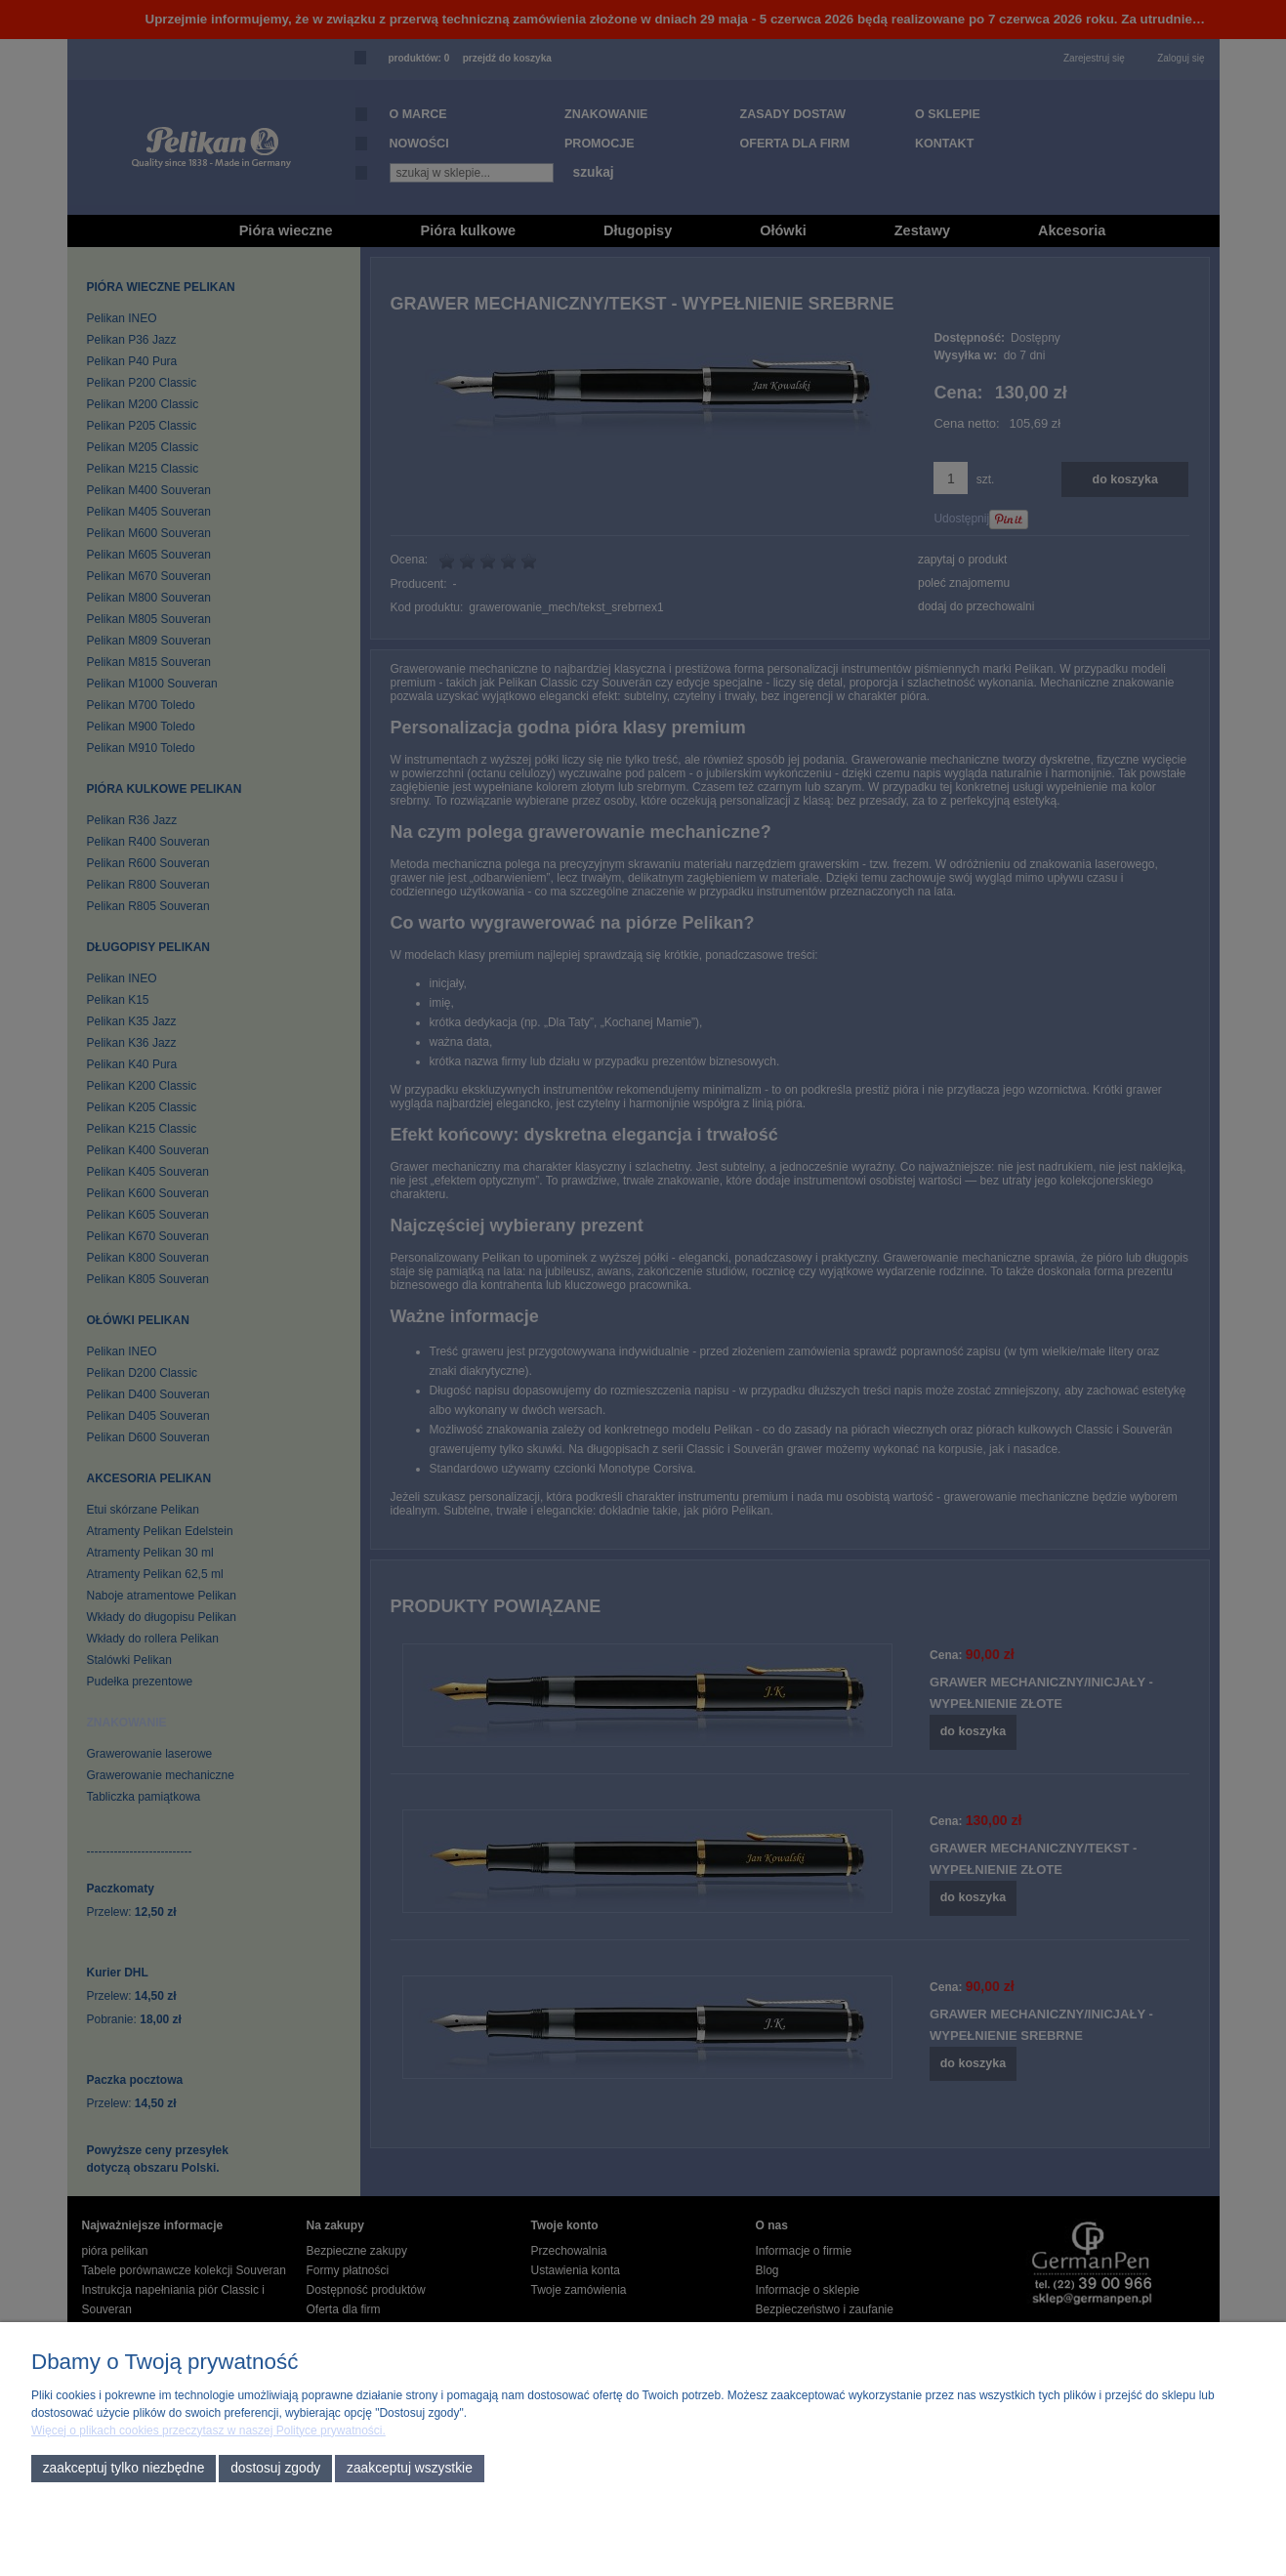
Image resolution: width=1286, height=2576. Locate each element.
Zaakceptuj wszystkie (410, 2468)
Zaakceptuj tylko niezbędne (124, 2468)
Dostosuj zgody (275, 2468)
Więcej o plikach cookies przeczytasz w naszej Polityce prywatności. (208, 2430)
